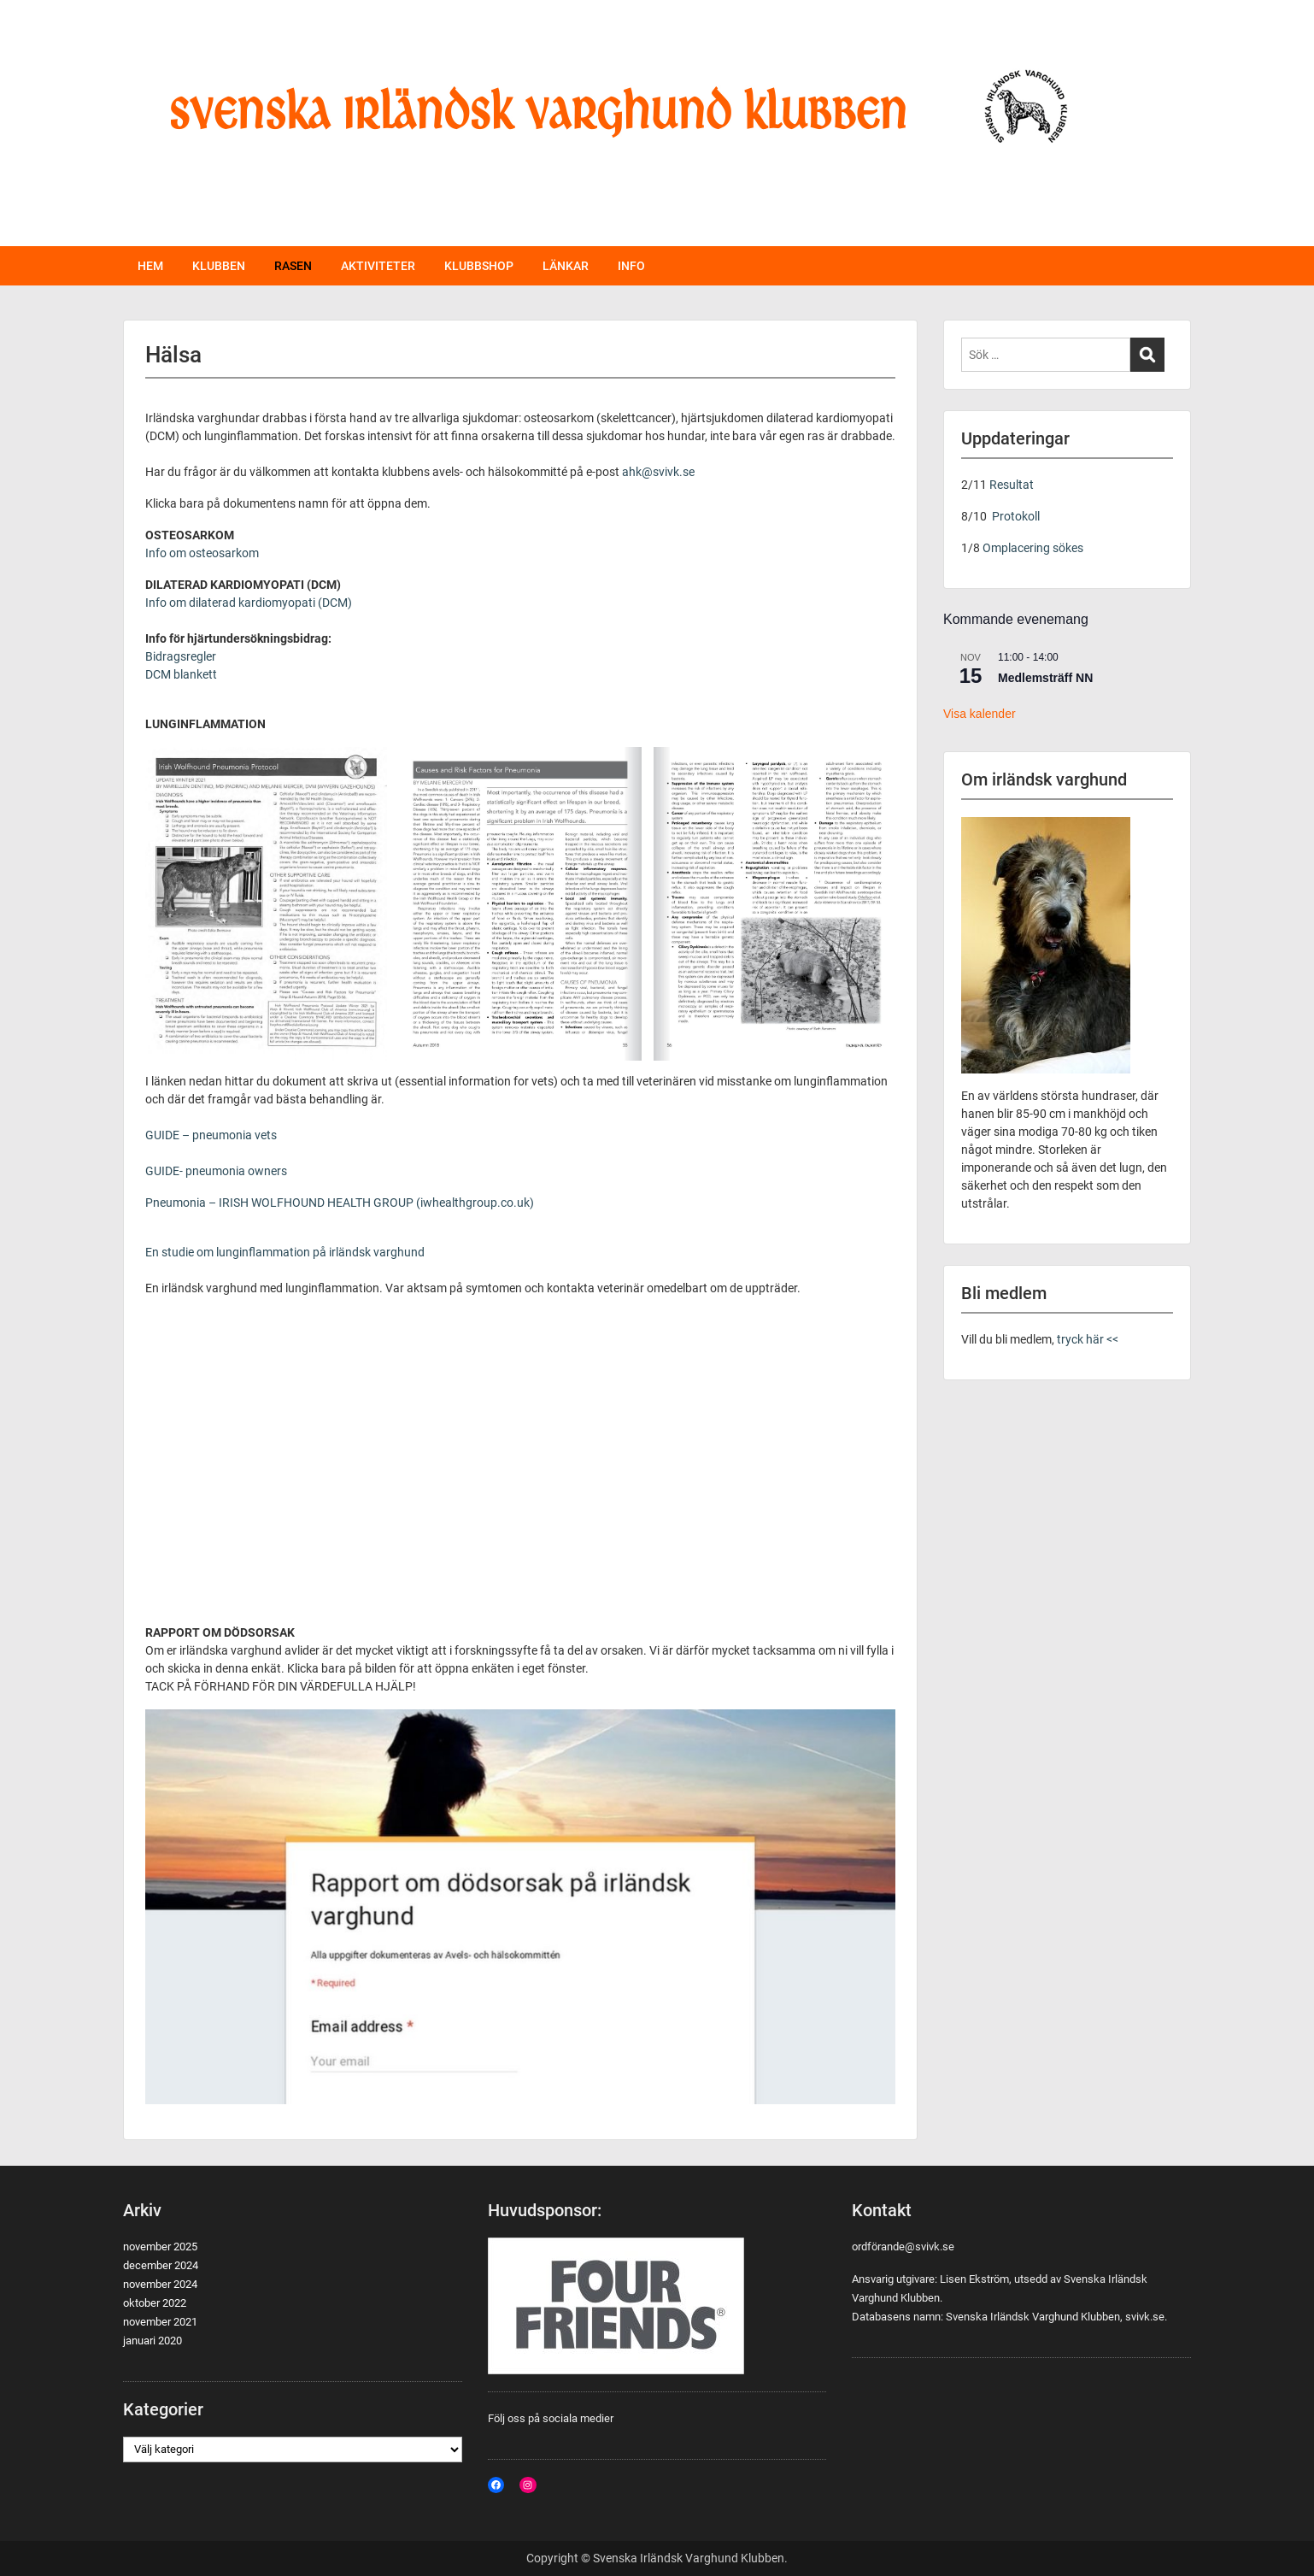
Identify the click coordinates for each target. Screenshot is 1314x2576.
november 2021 (160, 2321)
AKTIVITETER (378, 266)
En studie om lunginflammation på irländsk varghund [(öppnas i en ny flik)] (285, 1252)
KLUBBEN (218, 266)
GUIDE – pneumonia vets (211, 1135)
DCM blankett (181, 674)
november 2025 (160, 2246)
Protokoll (1016, 516)
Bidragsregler (180, 656)
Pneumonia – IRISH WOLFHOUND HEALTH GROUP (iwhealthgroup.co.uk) (339, 1202)
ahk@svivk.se (658, 472)
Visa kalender (979, 713)
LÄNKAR (566, 266)
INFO (631, 266)
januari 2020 (152, 2340)
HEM (150, 266)
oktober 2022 (154, 2303)
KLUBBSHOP (478, 266)
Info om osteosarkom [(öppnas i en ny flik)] (202, 553)
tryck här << (1086, 1339)
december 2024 (160, 2265)
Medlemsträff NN (1045, 678)
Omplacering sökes (1033, 548)
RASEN (293, 266)
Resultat (1011, 484)
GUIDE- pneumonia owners (216, 1171)
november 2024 (160, 2284)
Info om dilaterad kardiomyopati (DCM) (248, 602)
